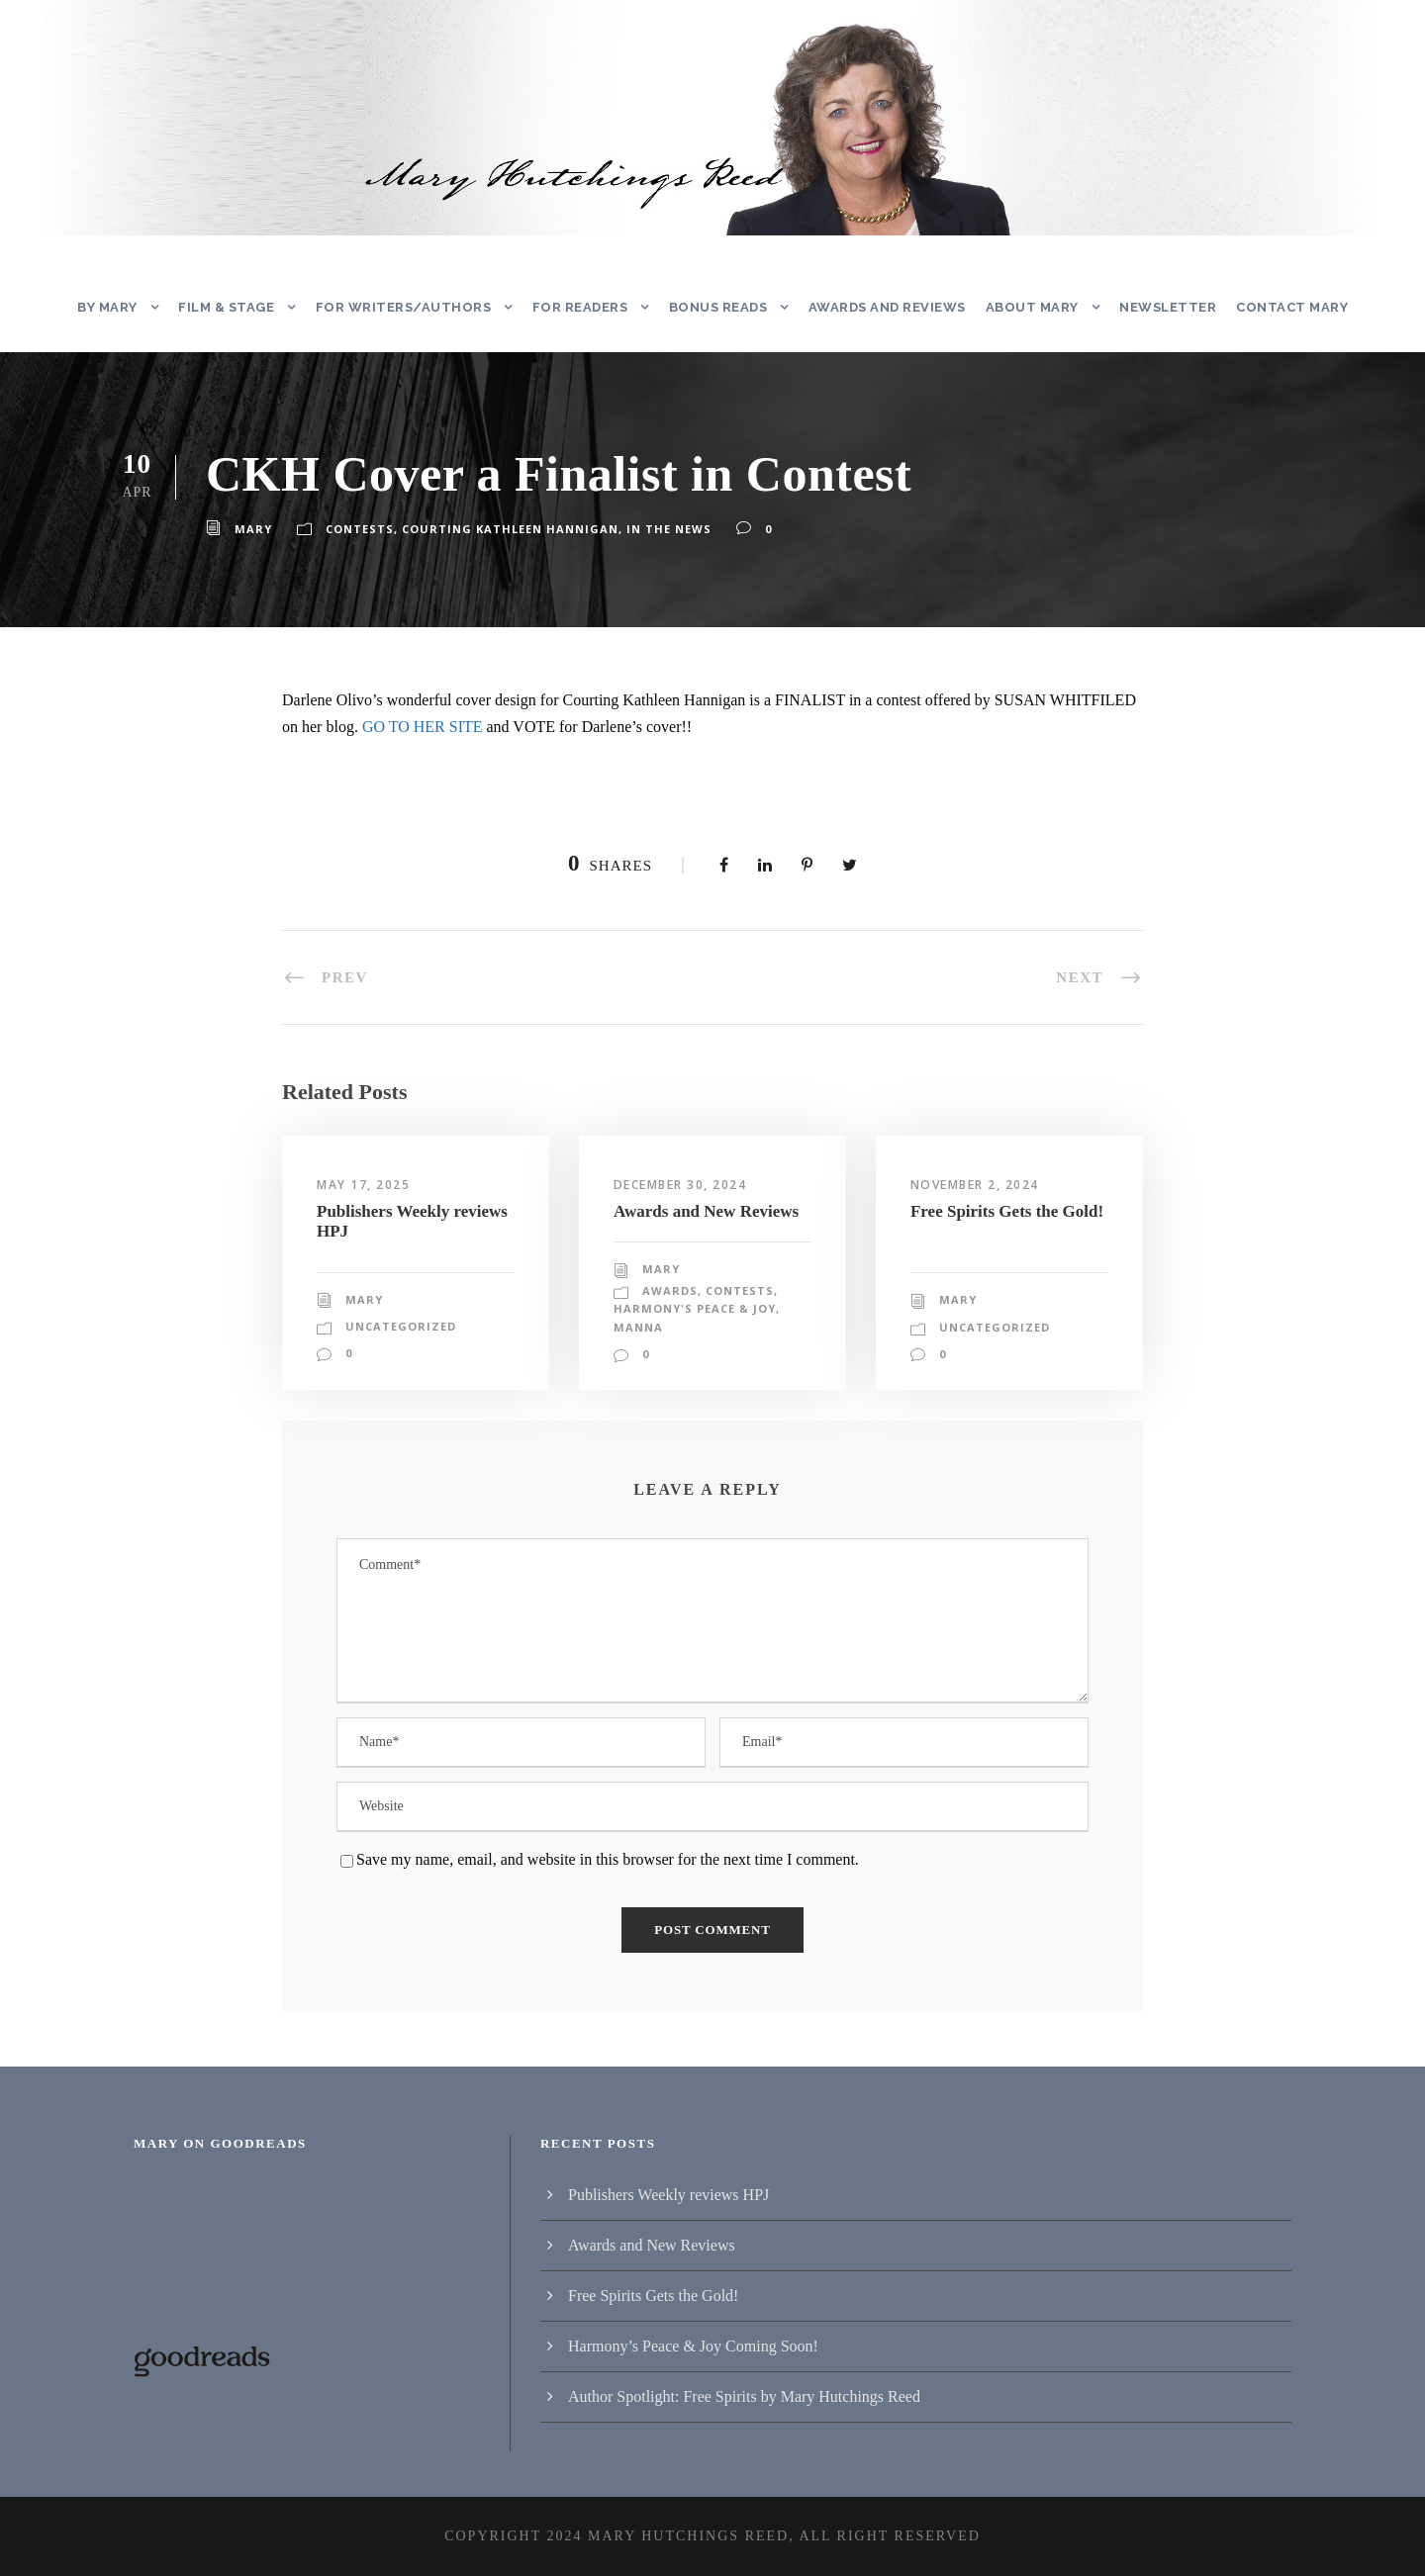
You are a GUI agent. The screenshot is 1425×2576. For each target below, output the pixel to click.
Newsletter (1169, 307)
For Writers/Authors (404, 307)
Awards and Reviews (890, 307)
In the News (655, 529)
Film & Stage (232, 307)
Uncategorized (398, 1354)
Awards (669, 1291)
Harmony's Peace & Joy (695, 1309)
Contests (357, 529)
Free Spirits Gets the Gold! (1006, 1211)
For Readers (577, 307)
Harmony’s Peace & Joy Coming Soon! (693, 2346)
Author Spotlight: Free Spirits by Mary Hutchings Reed (744, 2396)
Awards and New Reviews (706, 1211)
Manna (636, 1328)
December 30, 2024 (685, 1185)
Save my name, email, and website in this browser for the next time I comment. (607, 1859)
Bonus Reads (719, 307)
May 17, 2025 (363, 1185)
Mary (252, 529)
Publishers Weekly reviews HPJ (668, 2194)
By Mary (112, 307)
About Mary (1036, 307)
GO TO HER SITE (422, 726)
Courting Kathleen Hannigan (502, 529)
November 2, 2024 (978, 1185)
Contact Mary (1289, 307)
